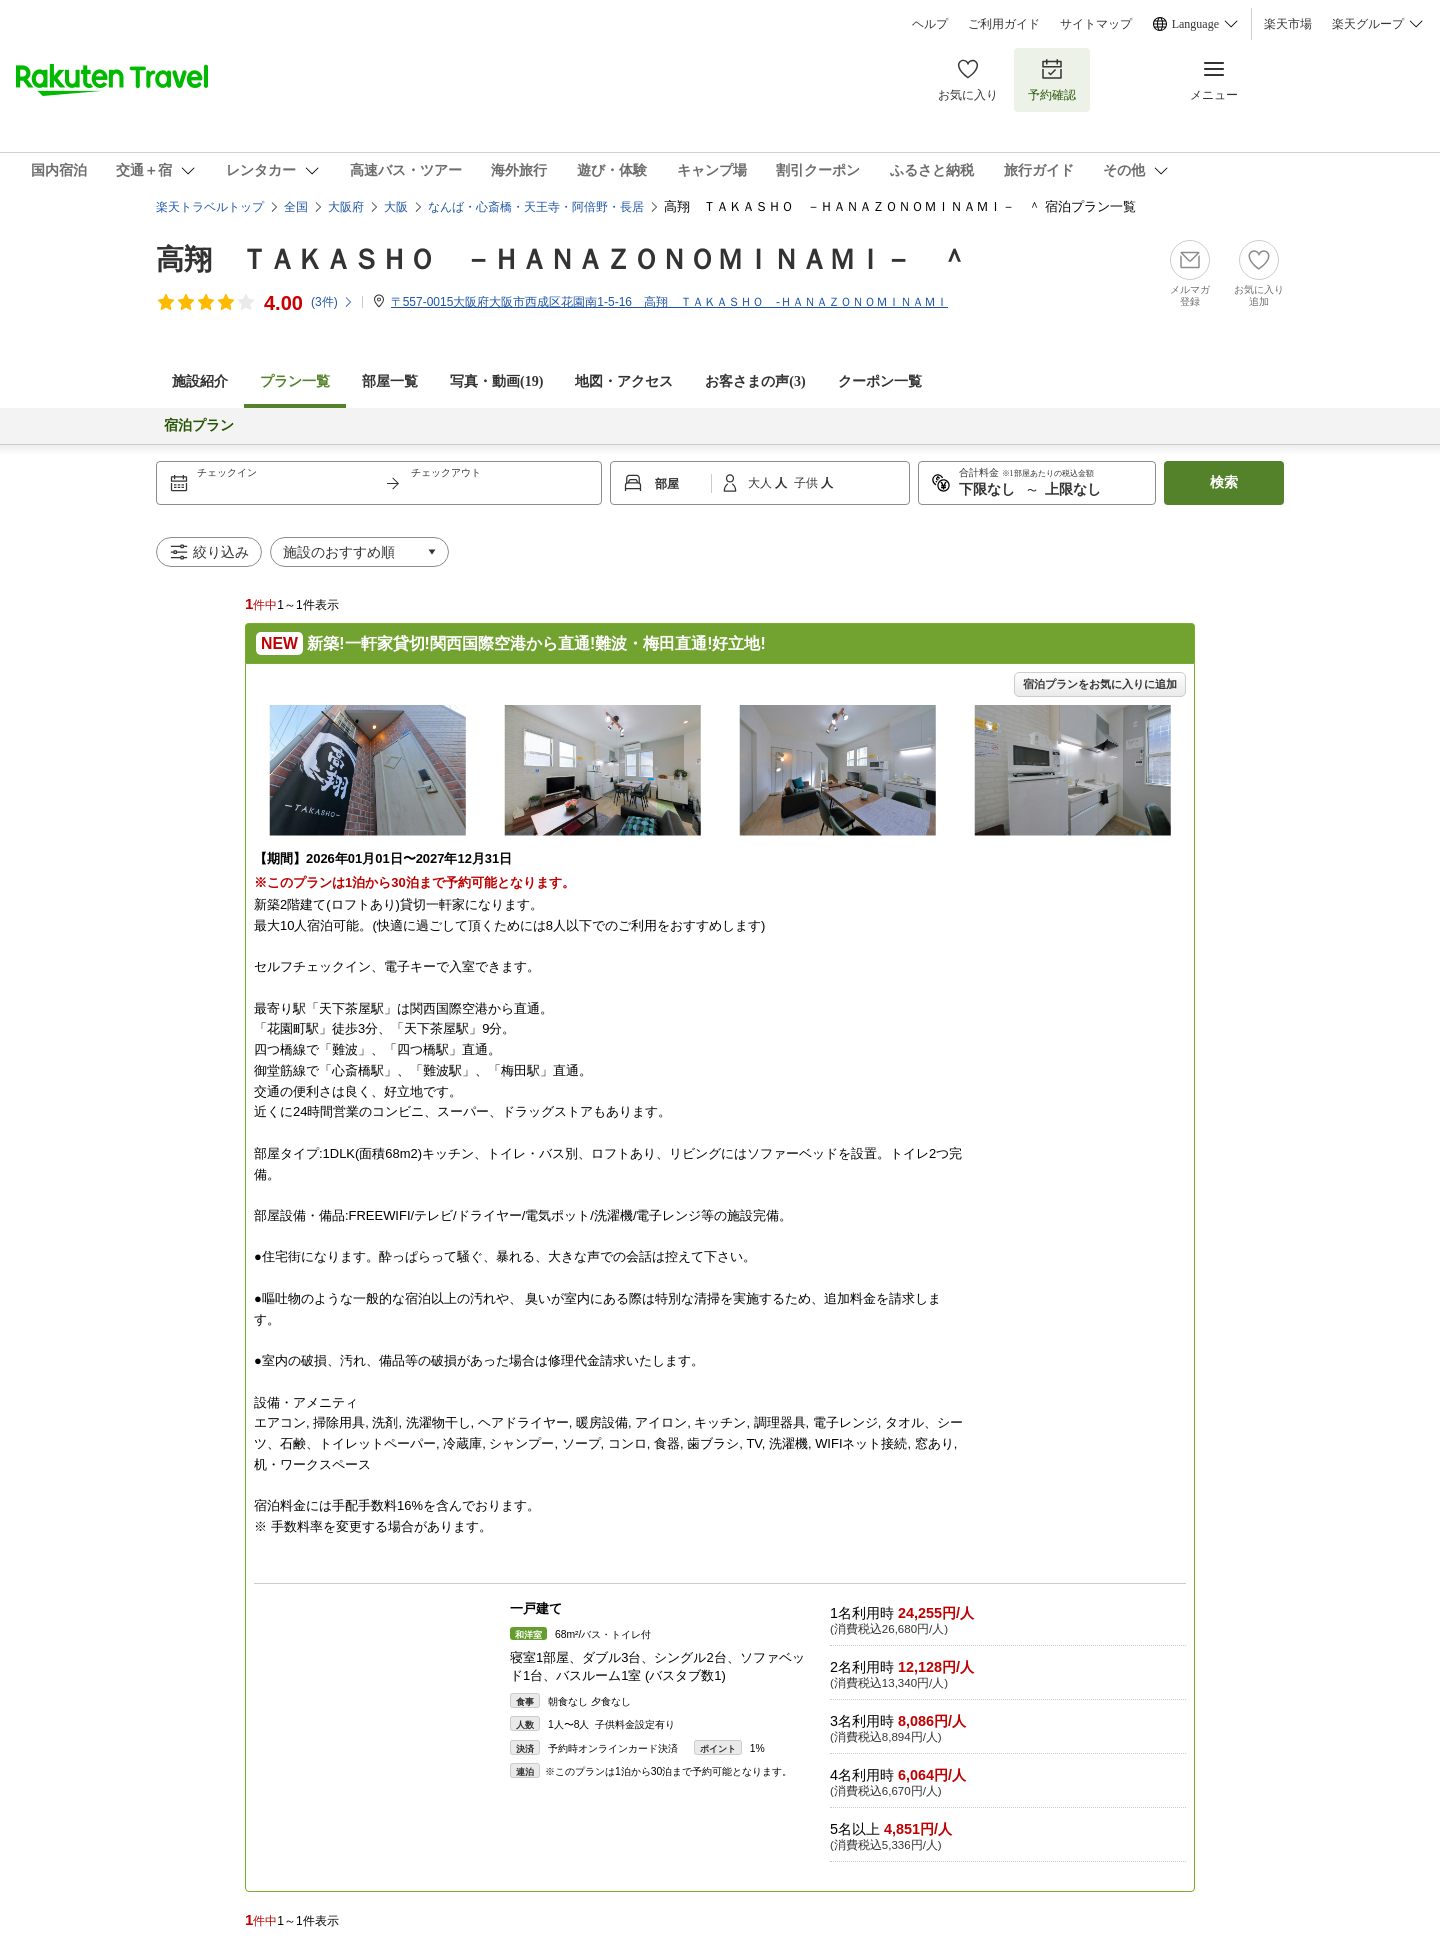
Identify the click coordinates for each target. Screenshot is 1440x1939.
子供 (807, 483)
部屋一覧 (390, 381)
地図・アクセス (624, 381)
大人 (761, 483)
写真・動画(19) (496, 381)
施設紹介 (200, 381)
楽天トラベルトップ (210, 207)
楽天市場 (1288, 24)
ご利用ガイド (1004, 24)
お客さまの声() (755, 381)
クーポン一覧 (880, 381)
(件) (332, 302)
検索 (1224, 482)
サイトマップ (1096, 24)
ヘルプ (930, 24)
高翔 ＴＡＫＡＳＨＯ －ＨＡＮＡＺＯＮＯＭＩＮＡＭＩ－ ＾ (562, 259)
